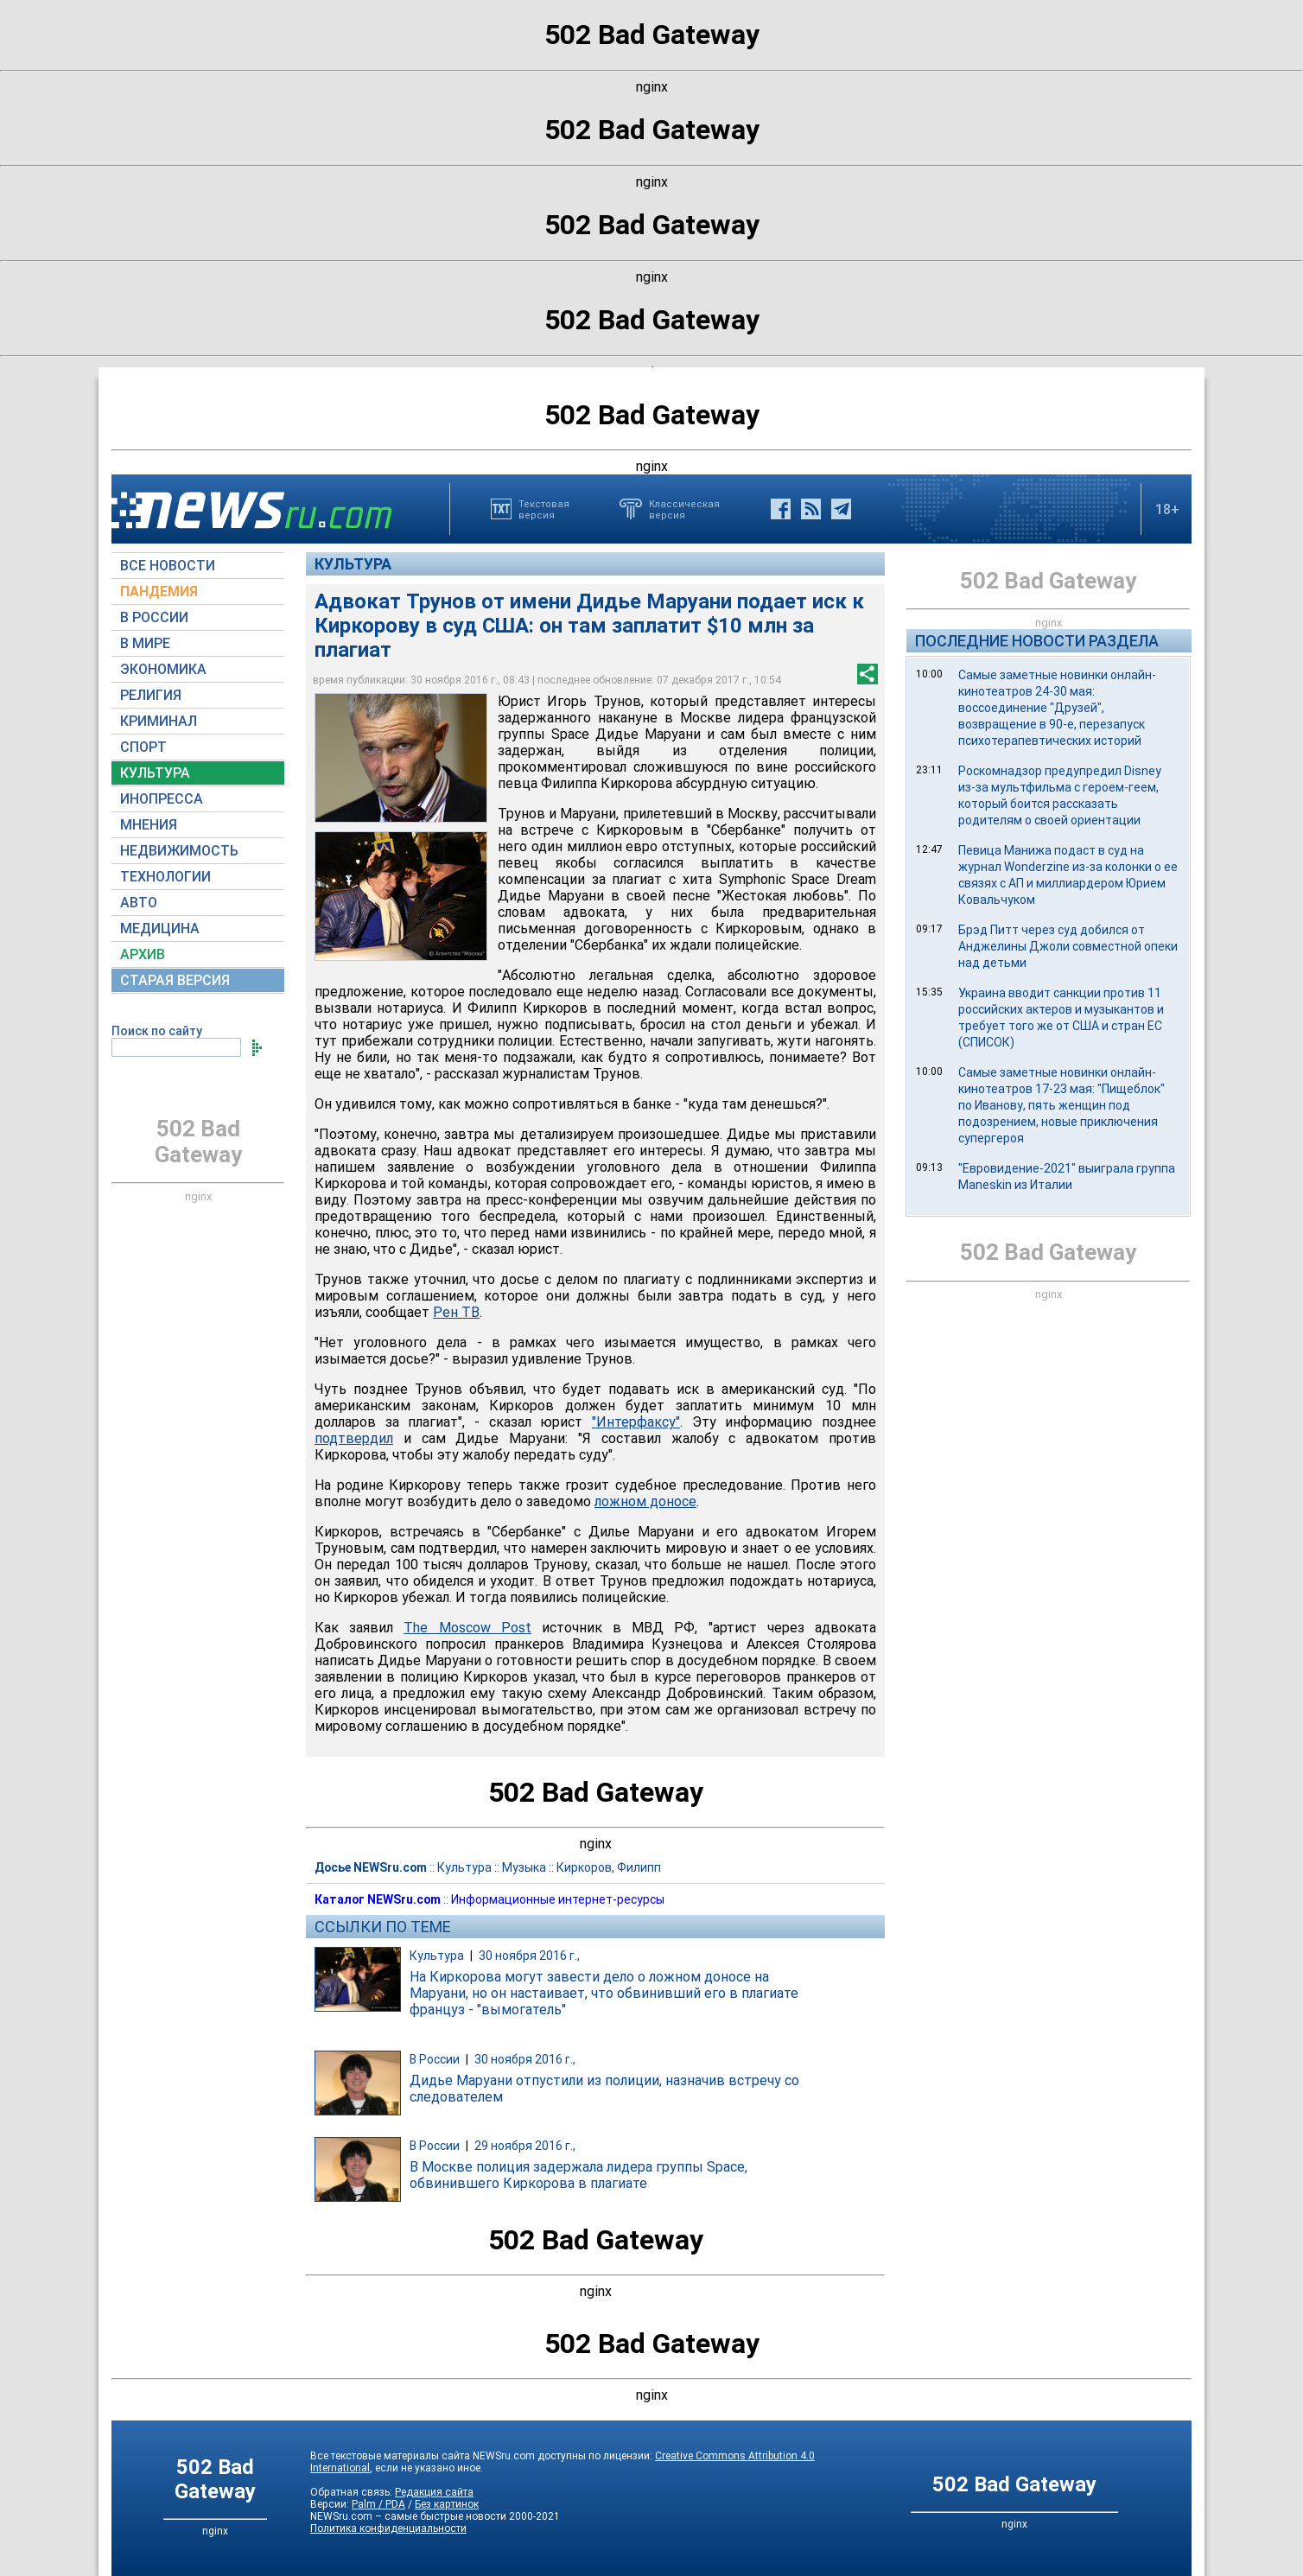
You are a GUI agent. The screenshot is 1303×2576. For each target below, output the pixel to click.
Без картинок (447, 2504)
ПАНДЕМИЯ (159, 591)
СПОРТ (143, 747)
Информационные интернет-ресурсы (557, 1899)
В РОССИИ (154, 617)
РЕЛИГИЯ (150, 695)
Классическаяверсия (684, 509)
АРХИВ (142, 954)
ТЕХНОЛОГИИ (165, 876)
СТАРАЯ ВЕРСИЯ (175, 980)
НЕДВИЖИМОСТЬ (179, 851)
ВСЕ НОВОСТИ (167, 565)
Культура (353, 564)
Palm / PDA (378, 2504)
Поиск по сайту (156, 1031)
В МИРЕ (145, 643)
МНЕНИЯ (148, 825)
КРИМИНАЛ (158, 721)
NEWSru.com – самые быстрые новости (408, 2516)
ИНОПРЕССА (161, 799)
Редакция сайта (434, 2492)
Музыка (524, 1867)
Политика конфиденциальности (388, 2528)
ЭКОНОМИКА (163, 669)
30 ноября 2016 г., (529, 1955)
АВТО (138, 902)
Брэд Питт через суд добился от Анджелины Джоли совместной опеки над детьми (1068, 946)
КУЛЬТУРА (155, 773)
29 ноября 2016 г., (524, 2146)
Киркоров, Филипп (608, 1867)
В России (435, 2059)
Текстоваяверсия (543, 509)
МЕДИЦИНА (160, 928)
